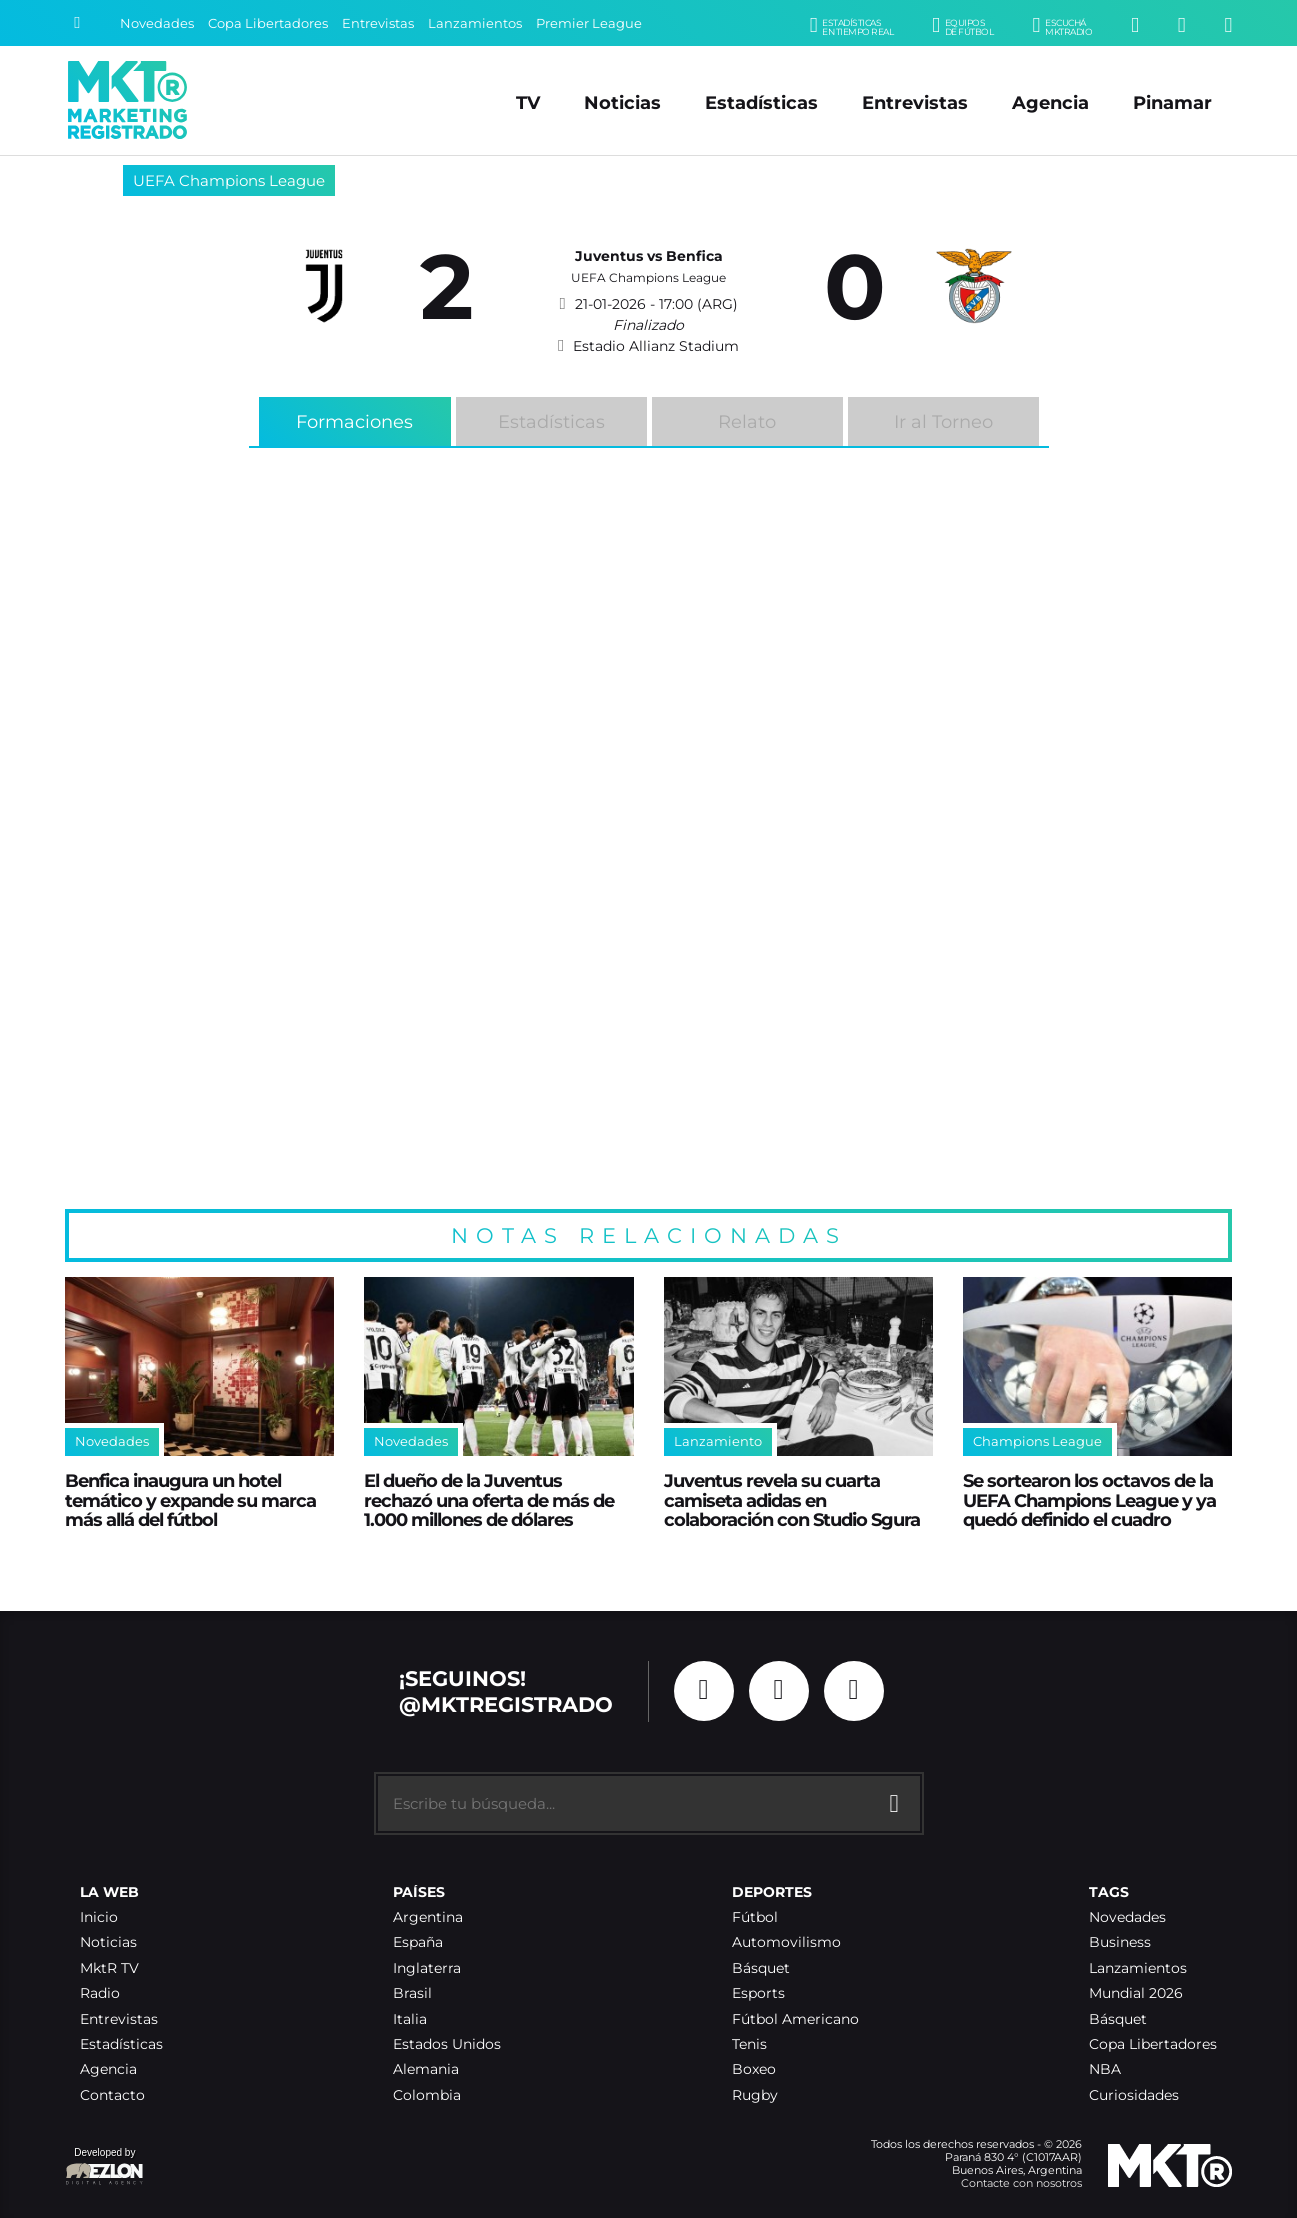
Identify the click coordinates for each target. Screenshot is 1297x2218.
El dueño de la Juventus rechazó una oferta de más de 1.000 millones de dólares (489, 1500)
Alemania (426, 2069)
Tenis (749, 2044)
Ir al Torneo (943, 421)
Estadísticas (761, 102)
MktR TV (109, 1968)
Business (1120, 1942)
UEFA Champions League (229, 180)
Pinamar (1172, 102)
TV (528, 102)
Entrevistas (378, 23)
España (418, 1942)
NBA (1105, 2069)
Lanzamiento (718, 1441)
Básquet (761, 1968)
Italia (410, 2019)
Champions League (1037, 1441)
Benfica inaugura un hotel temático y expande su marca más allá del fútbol (190, 1500)
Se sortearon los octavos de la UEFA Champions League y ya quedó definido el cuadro (1089, 1500)
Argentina (428, 1917)
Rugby (755, 2095)
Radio (100, 1993)
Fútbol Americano (795, 2019)
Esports (758, 1993)
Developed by (105, 2167)
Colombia (427, 2095)
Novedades (157, 23)
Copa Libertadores (268, 23)
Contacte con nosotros (1021, 2183)
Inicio (99, 1917)
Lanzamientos (475, 23)
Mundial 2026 (1136, 1993)
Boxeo (754, 2069)
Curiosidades (1134, 2095)
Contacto (112, 2095)
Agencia (1050, 102)
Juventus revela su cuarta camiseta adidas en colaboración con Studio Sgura (792, 1500)
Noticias (622, 102)
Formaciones (354, 421)
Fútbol (755, 1917)
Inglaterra (427, 1968)
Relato (747, 421)
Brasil (412, 1993)
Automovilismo (786, 1942)
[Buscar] (77, 23)
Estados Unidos (447, 2044)
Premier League (589, 23)
